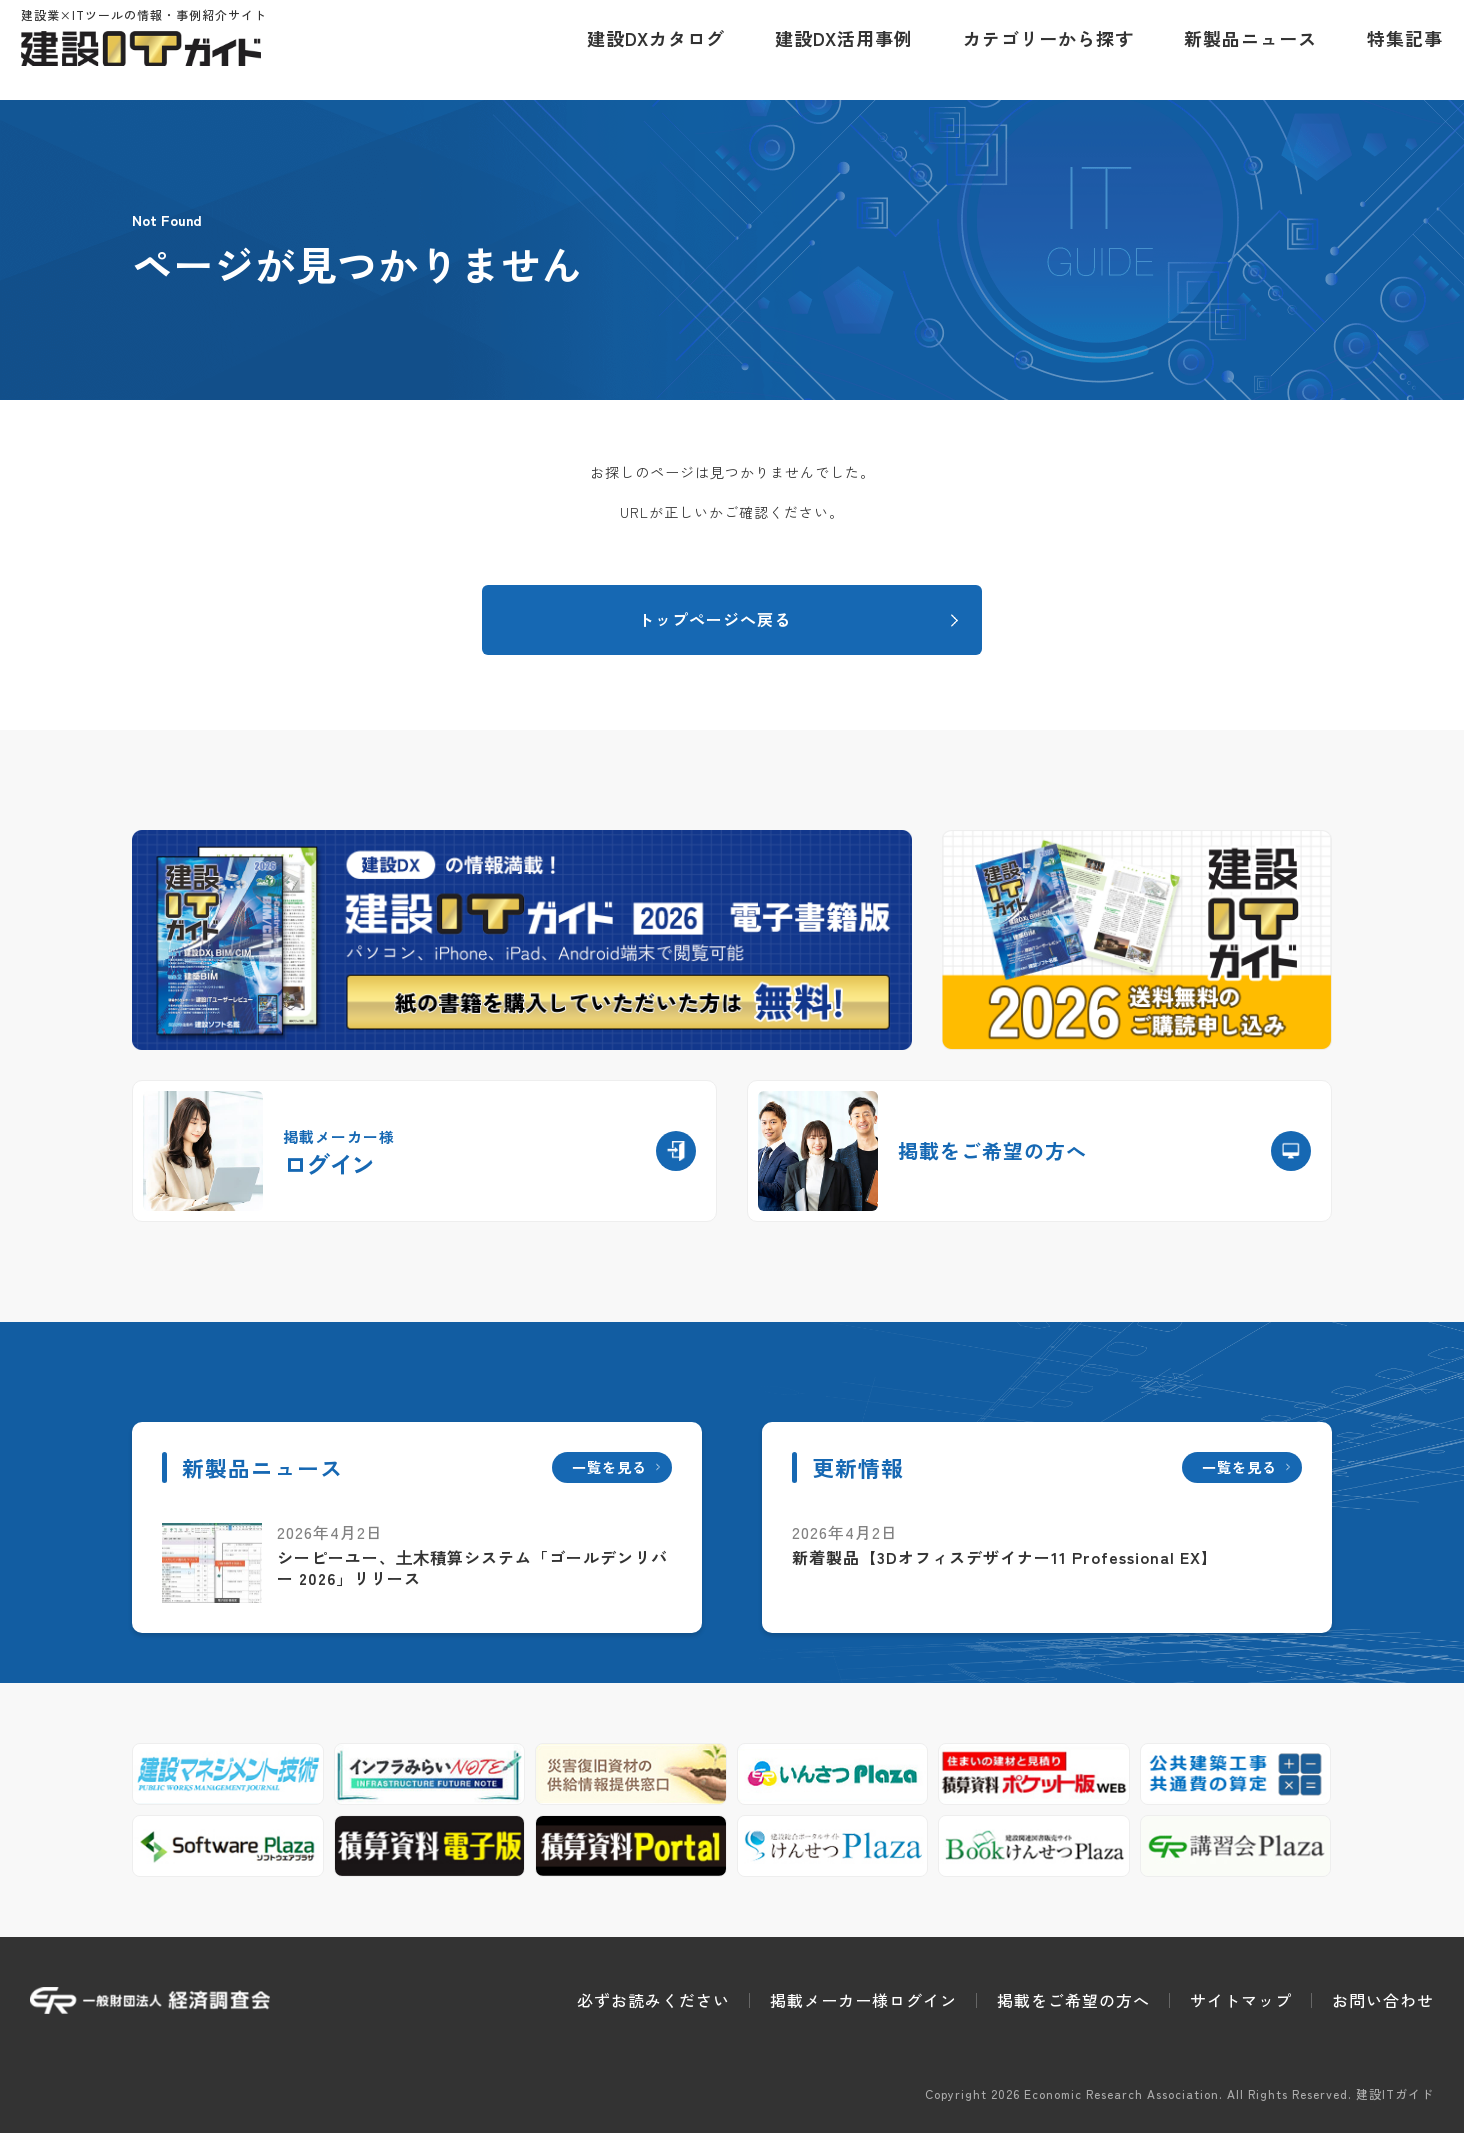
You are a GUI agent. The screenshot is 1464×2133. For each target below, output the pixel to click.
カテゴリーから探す (1039, 50)
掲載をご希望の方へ (1073, 2000)
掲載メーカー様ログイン (863, 2000)
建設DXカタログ (647, 50)
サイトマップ (1241, 2000)
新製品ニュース (1241, 50)
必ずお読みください (653, 2000)
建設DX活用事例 (835, 50)
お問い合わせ (1383, 2000)
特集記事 (1396, 50)
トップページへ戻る (714, 619)
